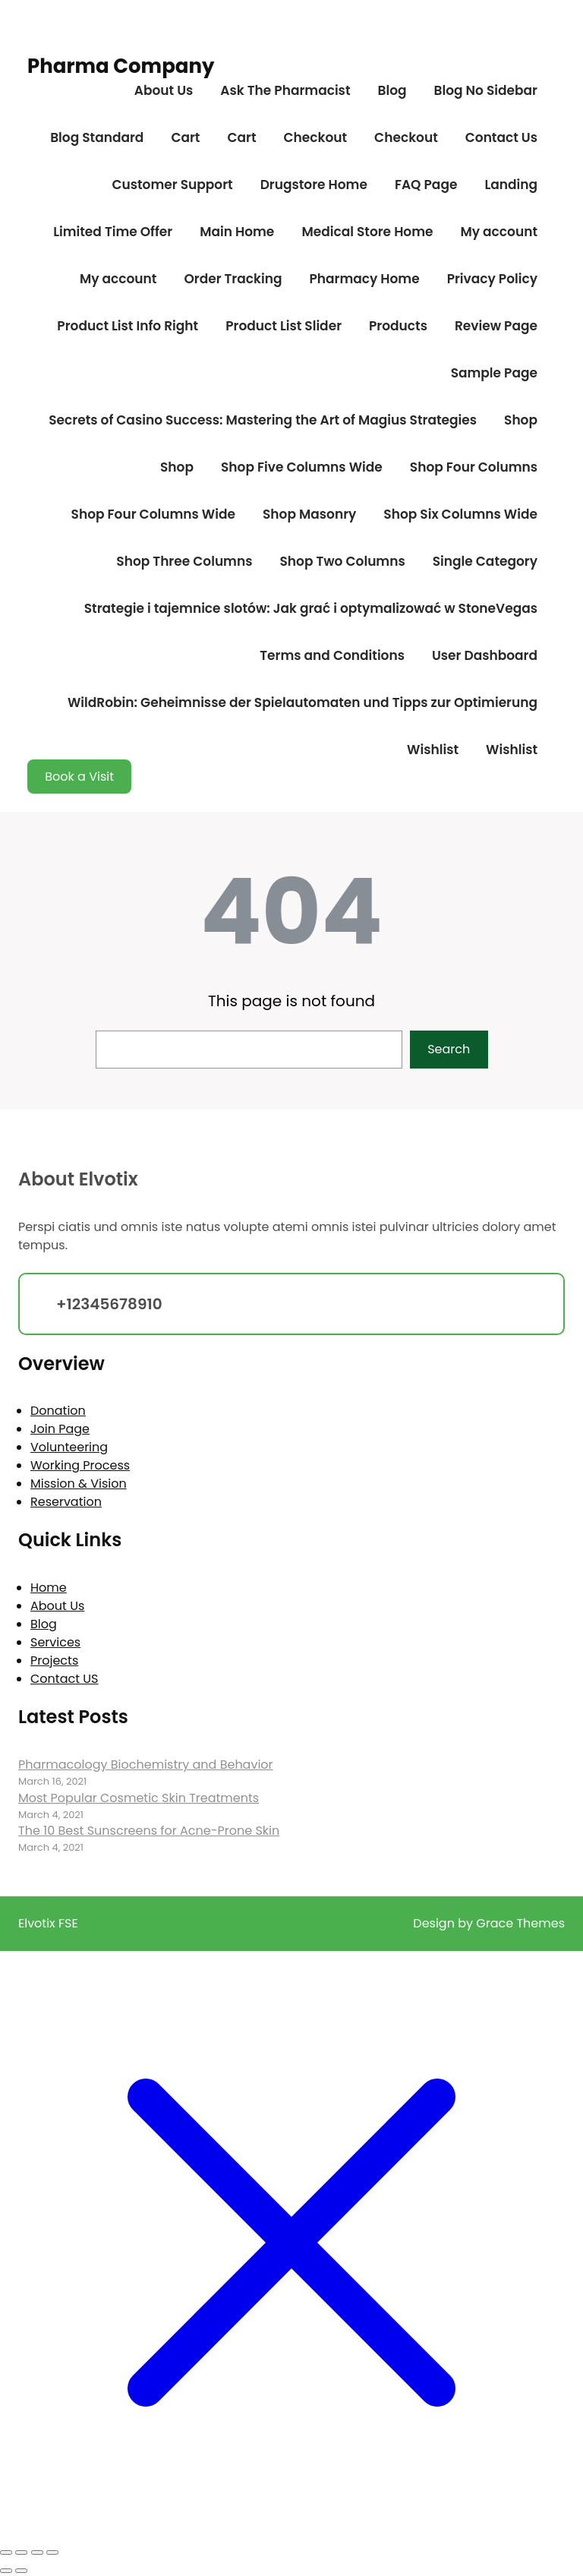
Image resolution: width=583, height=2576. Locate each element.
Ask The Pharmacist (285, 90)
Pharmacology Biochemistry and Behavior (145, 1764)
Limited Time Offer (112, 232)
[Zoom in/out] (6, 2552)
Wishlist (433, 749)
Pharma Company (120, 66)
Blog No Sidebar (485, 90)
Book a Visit (79, 776)
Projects (54, 1660)
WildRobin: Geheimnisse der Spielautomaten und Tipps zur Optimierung (302, 702)
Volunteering (69, 1447)
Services (55, 1642)
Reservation (66, 1502)
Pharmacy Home (364, 279)
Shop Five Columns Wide (302, 467)
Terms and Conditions (332, 655)
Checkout (315, 137)
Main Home (237, 232)
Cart (185, 137)
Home (48, 1587)
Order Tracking (233, 279)
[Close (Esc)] (52, 2552)
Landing (510, 184)
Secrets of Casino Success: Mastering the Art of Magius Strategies (263, 420)
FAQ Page (426, 184)
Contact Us (501, 137)
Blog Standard (96, 137)
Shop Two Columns (342, 561)
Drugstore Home (313, 184)
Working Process (80, 1465)
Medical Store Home (367, 232)
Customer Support (172, 184)
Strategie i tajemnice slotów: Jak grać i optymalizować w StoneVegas (310, 608)
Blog (391, 90)
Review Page (496, 326)
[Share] (37, 2552)
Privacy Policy (492, 279)
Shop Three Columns (184, 561)
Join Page (60, 1429)
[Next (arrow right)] (21, 2570)
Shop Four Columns (473, 467)
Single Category (485, 561)
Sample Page (494, 373)
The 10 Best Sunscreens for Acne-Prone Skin (148, 1830)
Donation (58, 1410)
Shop (520, 420)
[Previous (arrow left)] (6, 2570)
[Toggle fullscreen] (21, 2552)
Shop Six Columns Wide (460, 514)
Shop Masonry (309, 514)
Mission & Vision (78, 1483)
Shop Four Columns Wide (153, 514)
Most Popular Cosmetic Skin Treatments (138, 1798)
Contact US (64, 1678)
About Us (164, 90)
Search (448, 1049)
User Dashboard (484, 655)
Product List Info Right (127, 326)
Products (398, 326)
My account (498, 232)
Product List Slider (283, 326)
